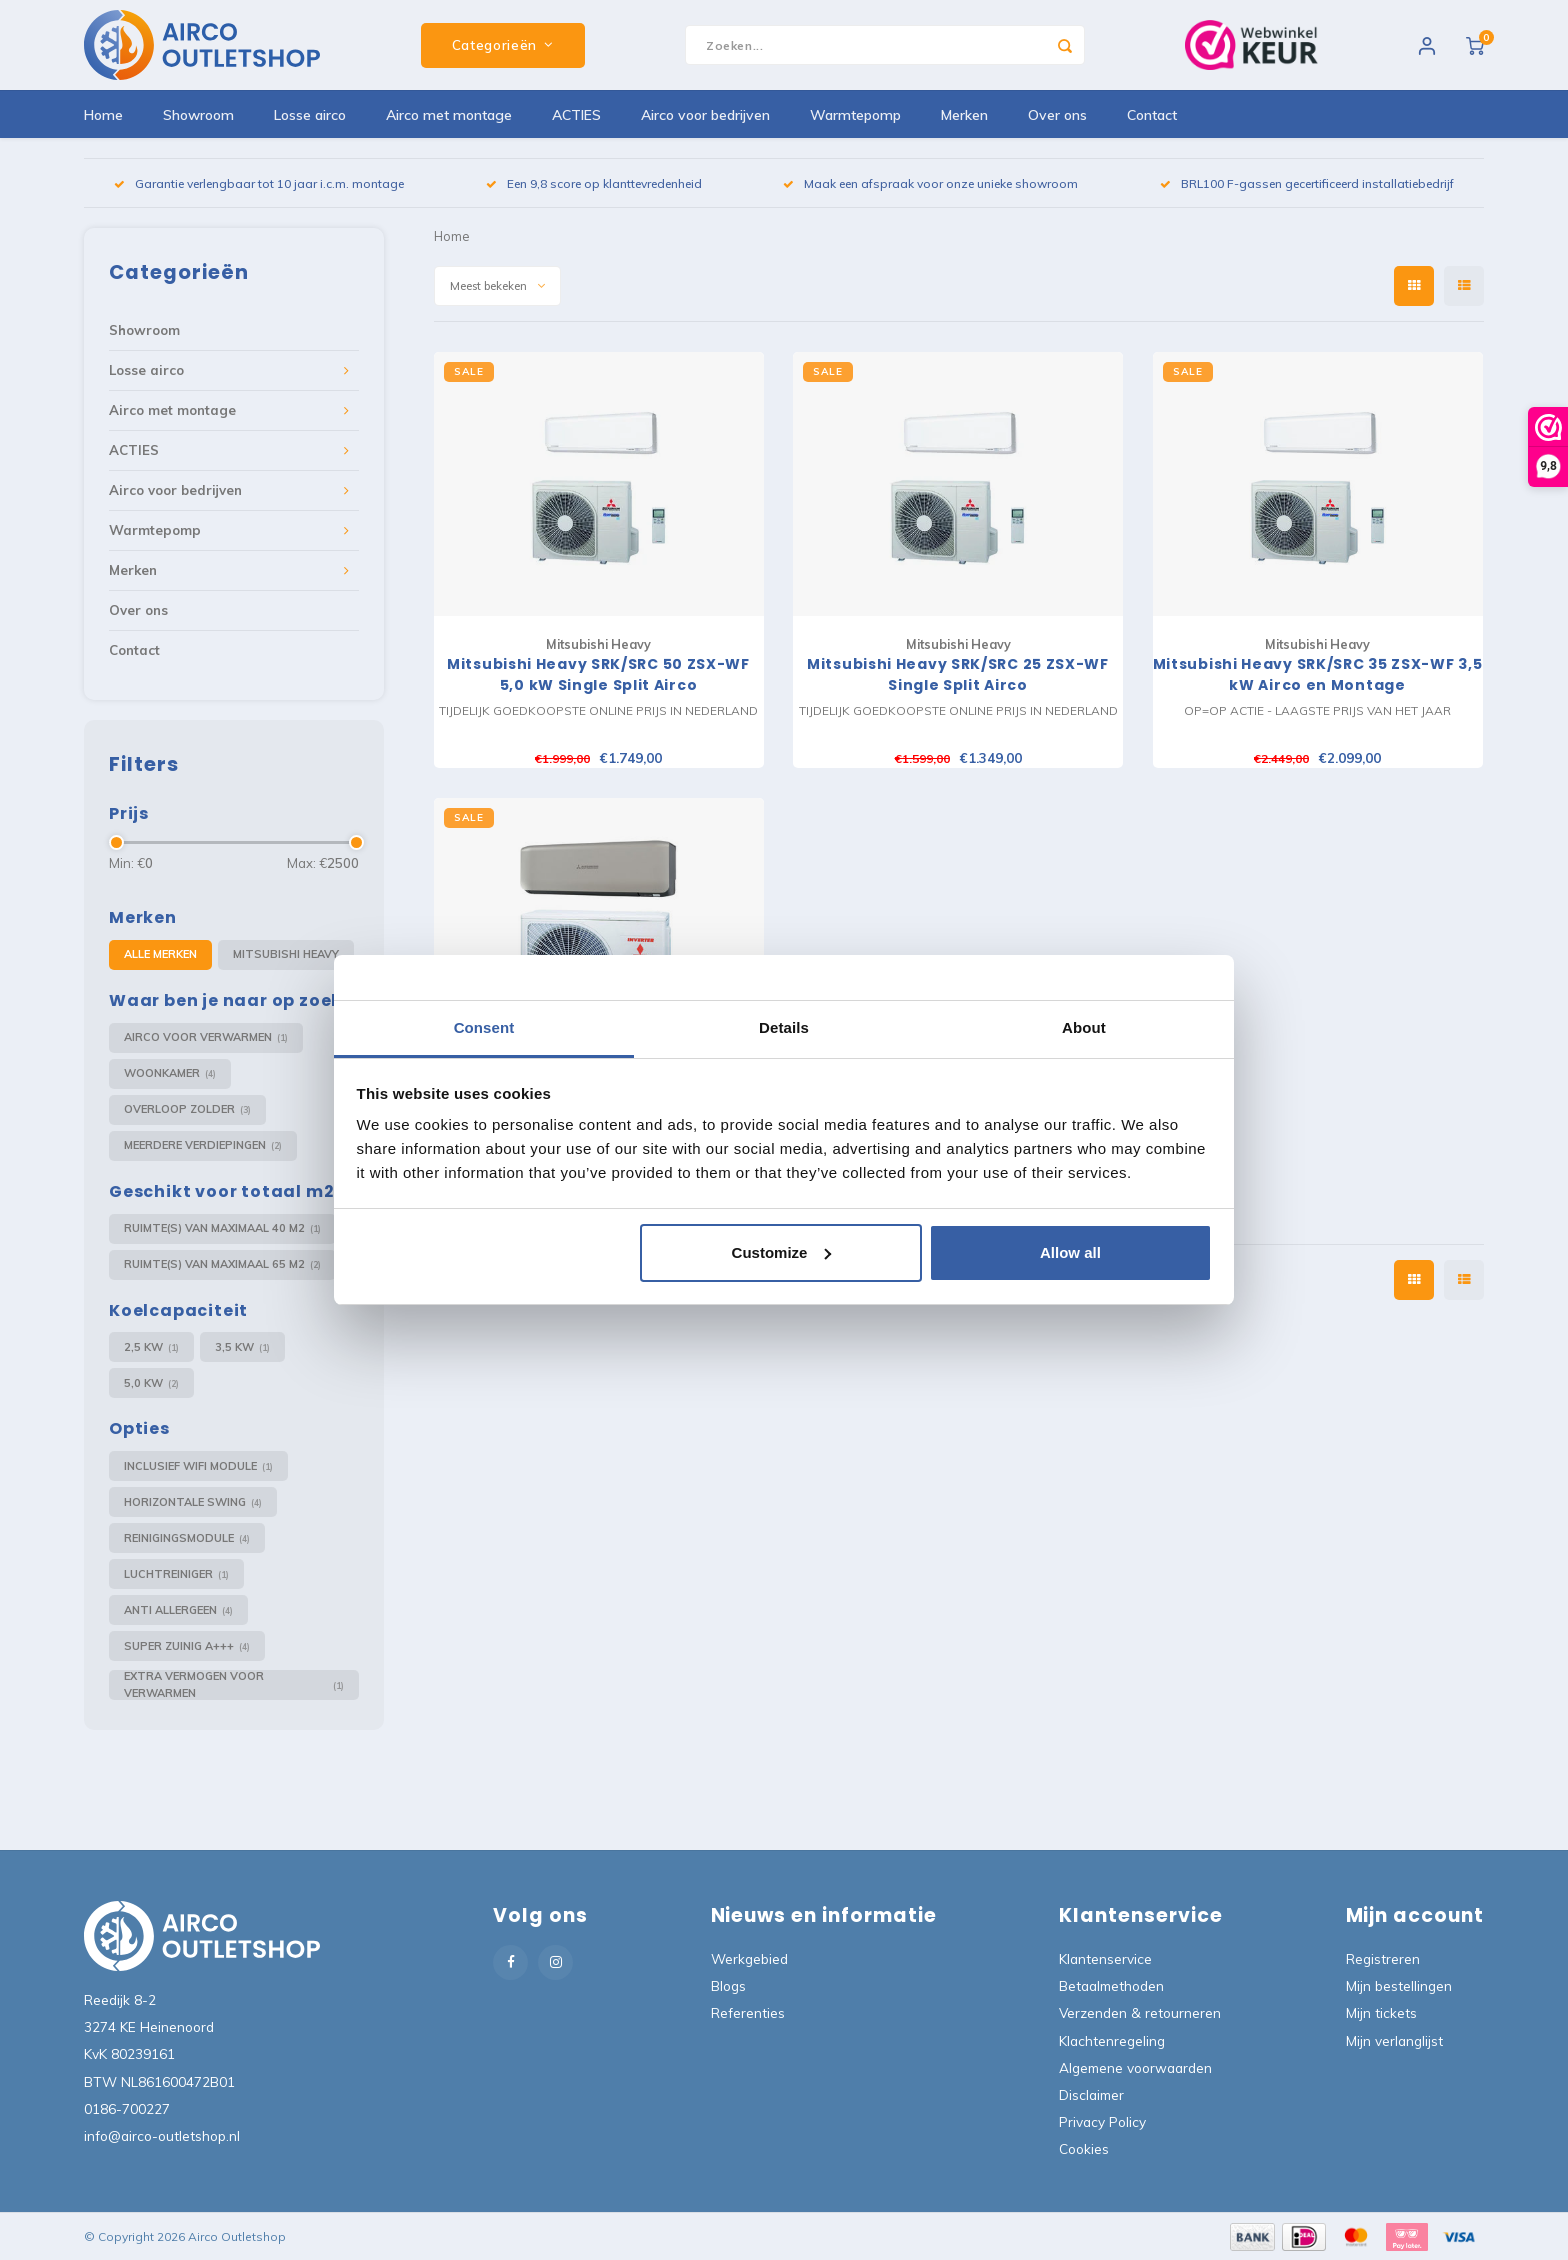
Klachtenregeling (1112, 2040)
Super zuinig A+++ (187, 1646)
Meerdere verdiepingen (203, 1145)
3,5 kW (242, 1347)
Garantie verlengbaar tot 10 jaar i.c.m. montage (259, 183)
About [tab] (1084, 1027)
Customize (782, 1252)
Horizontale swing (193, 1502)
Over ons (1057, 115)
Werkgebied (749, 1958)
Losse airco (310, 115)
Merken (964, 115)
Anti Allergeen (178, 1610)
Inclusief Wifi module (198, 1466)
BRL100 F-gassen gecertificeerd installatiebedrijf (1307, 183)
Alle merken (160, 954)
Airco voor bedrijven (705, 115)
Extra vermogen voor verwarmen (234, 1685)
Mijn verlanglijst (1394, 2040)
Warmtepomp (855, 115)
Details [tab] (784, 1027)
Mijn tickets (1381, 2012)
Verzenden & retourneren (1140, 2012)
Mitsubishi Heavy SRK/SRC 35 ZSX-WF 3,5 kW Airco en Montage (1318, 674)
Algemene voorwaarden (1135, 2067)
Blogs (728, 1985)
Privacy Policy (1102, 2121)
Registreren (1383, 1958)
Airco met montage (449, 115)
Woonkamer (170, 1073)
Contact (1152, 115)
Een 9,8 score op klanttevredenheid (594, 183)
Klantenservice (1105, 1958)
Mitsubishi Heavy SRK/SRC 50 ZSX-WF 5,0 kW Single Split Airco (598, 674)
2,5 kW (151, 1347)
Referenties (748, 2012)
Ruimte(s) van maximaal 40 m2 (222, 1228)
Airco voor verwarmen (206, 1037)
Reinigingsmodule (187, 1538)
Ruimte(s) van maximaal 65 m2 (222, 1264)
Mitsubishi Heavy (286, 954)
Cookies (1084, 2148)
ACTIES (576, 115)
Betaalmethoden (1111, 1985)
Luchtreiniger (176, 1574)
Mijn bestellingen (1399, 1985)
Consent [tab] (484, 1027)
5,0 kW (151, 1383)
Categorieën (503, 45)
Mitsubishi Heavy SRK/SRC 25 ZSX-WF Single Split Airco (958, 674)
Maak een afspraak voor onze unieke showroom (930, 183)
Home (103, 115)
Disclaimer (1091, 2094)
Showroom (198, 115)
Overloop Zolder (187, 1109)
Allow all (1070, 1252)
